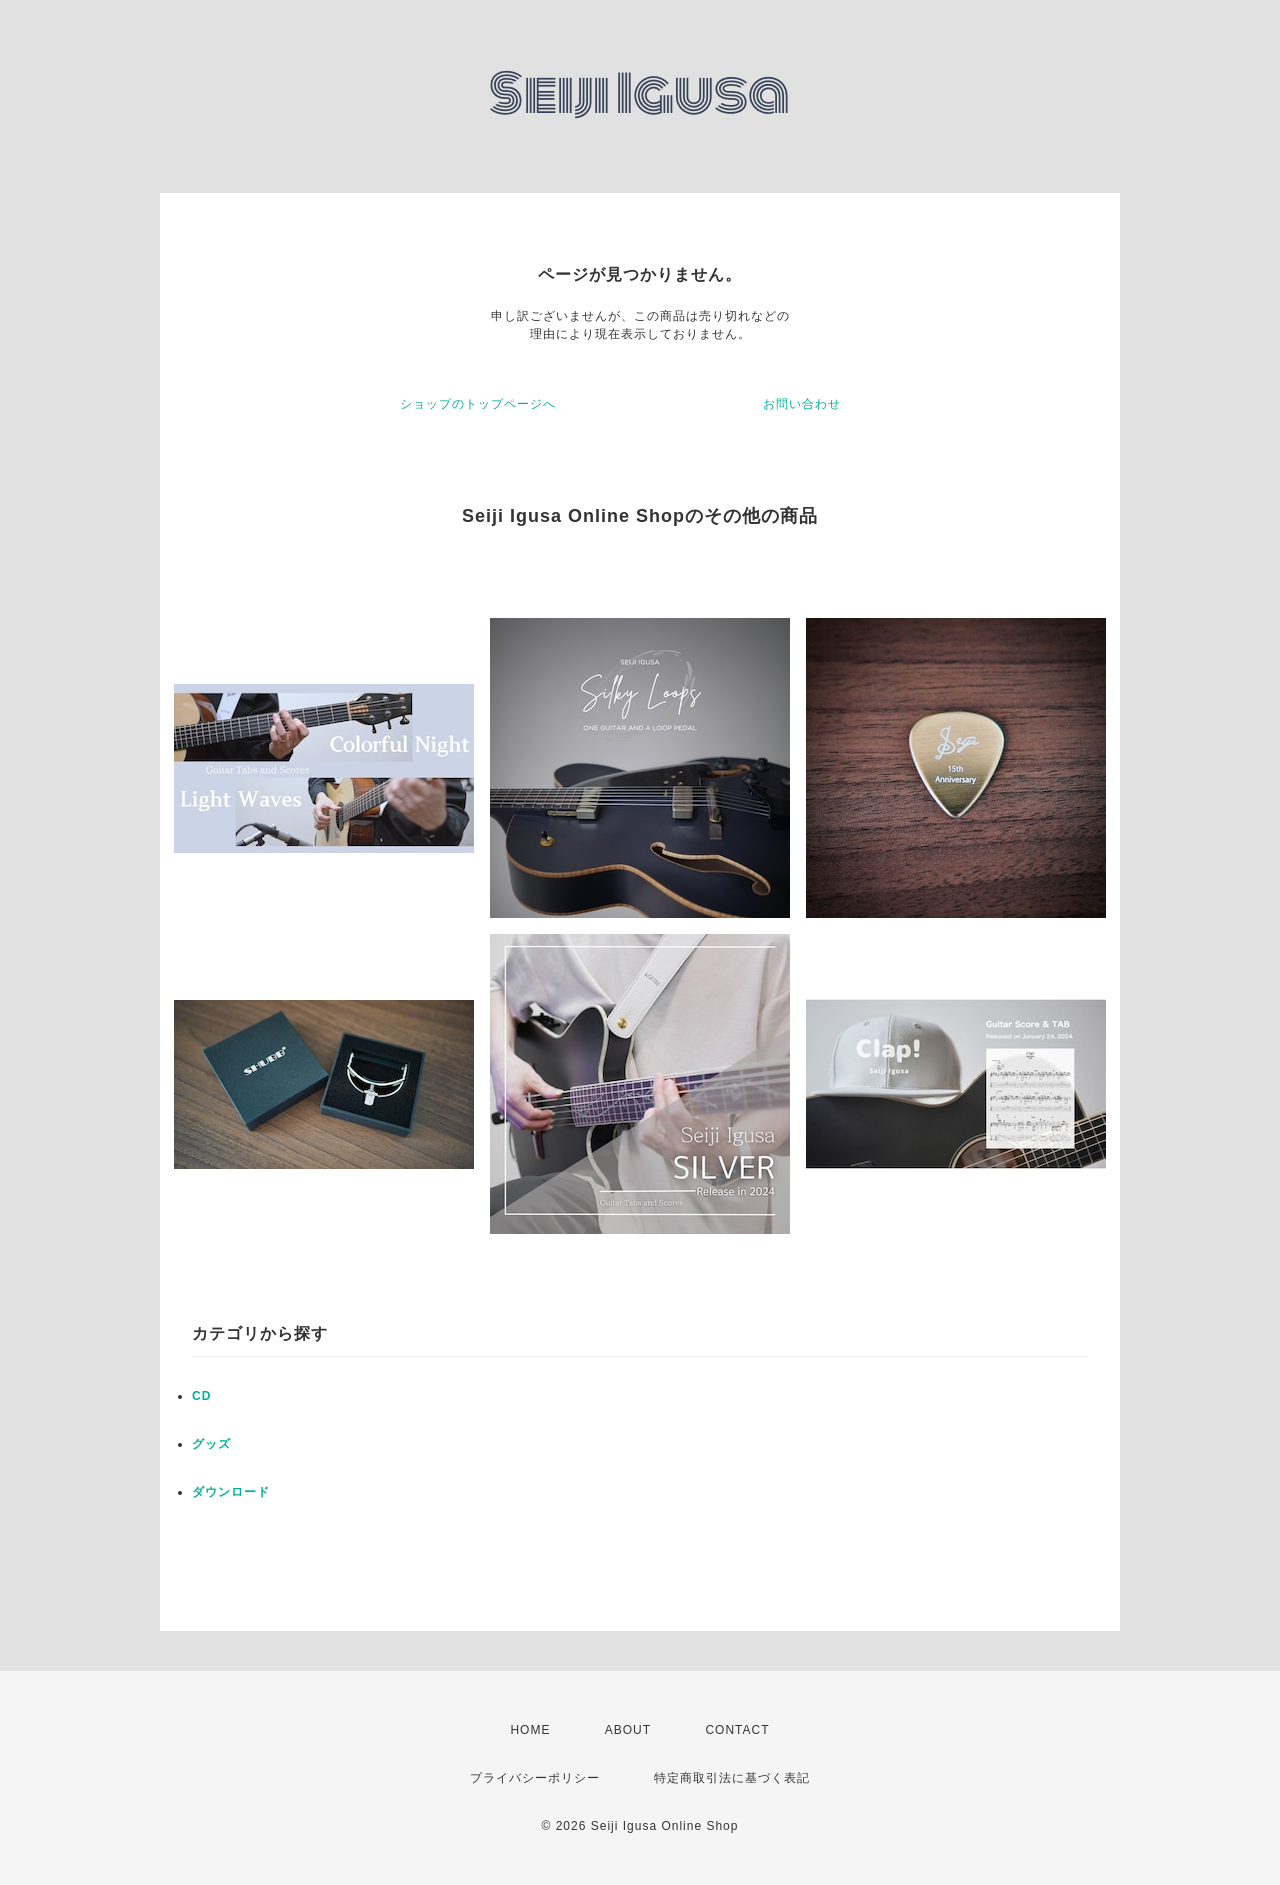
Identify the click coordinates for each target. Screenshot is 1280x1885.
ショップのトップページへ (478, 404)
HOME (530, 1730)
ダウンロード (231, 1492)
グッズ (211, 1444)
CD (201, 1396)
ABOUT (628, 1730)
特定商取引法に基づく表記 (732, 1778)
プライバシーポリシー (535, 1778)
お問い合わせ (802, 404)
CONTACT (737, 1730)
